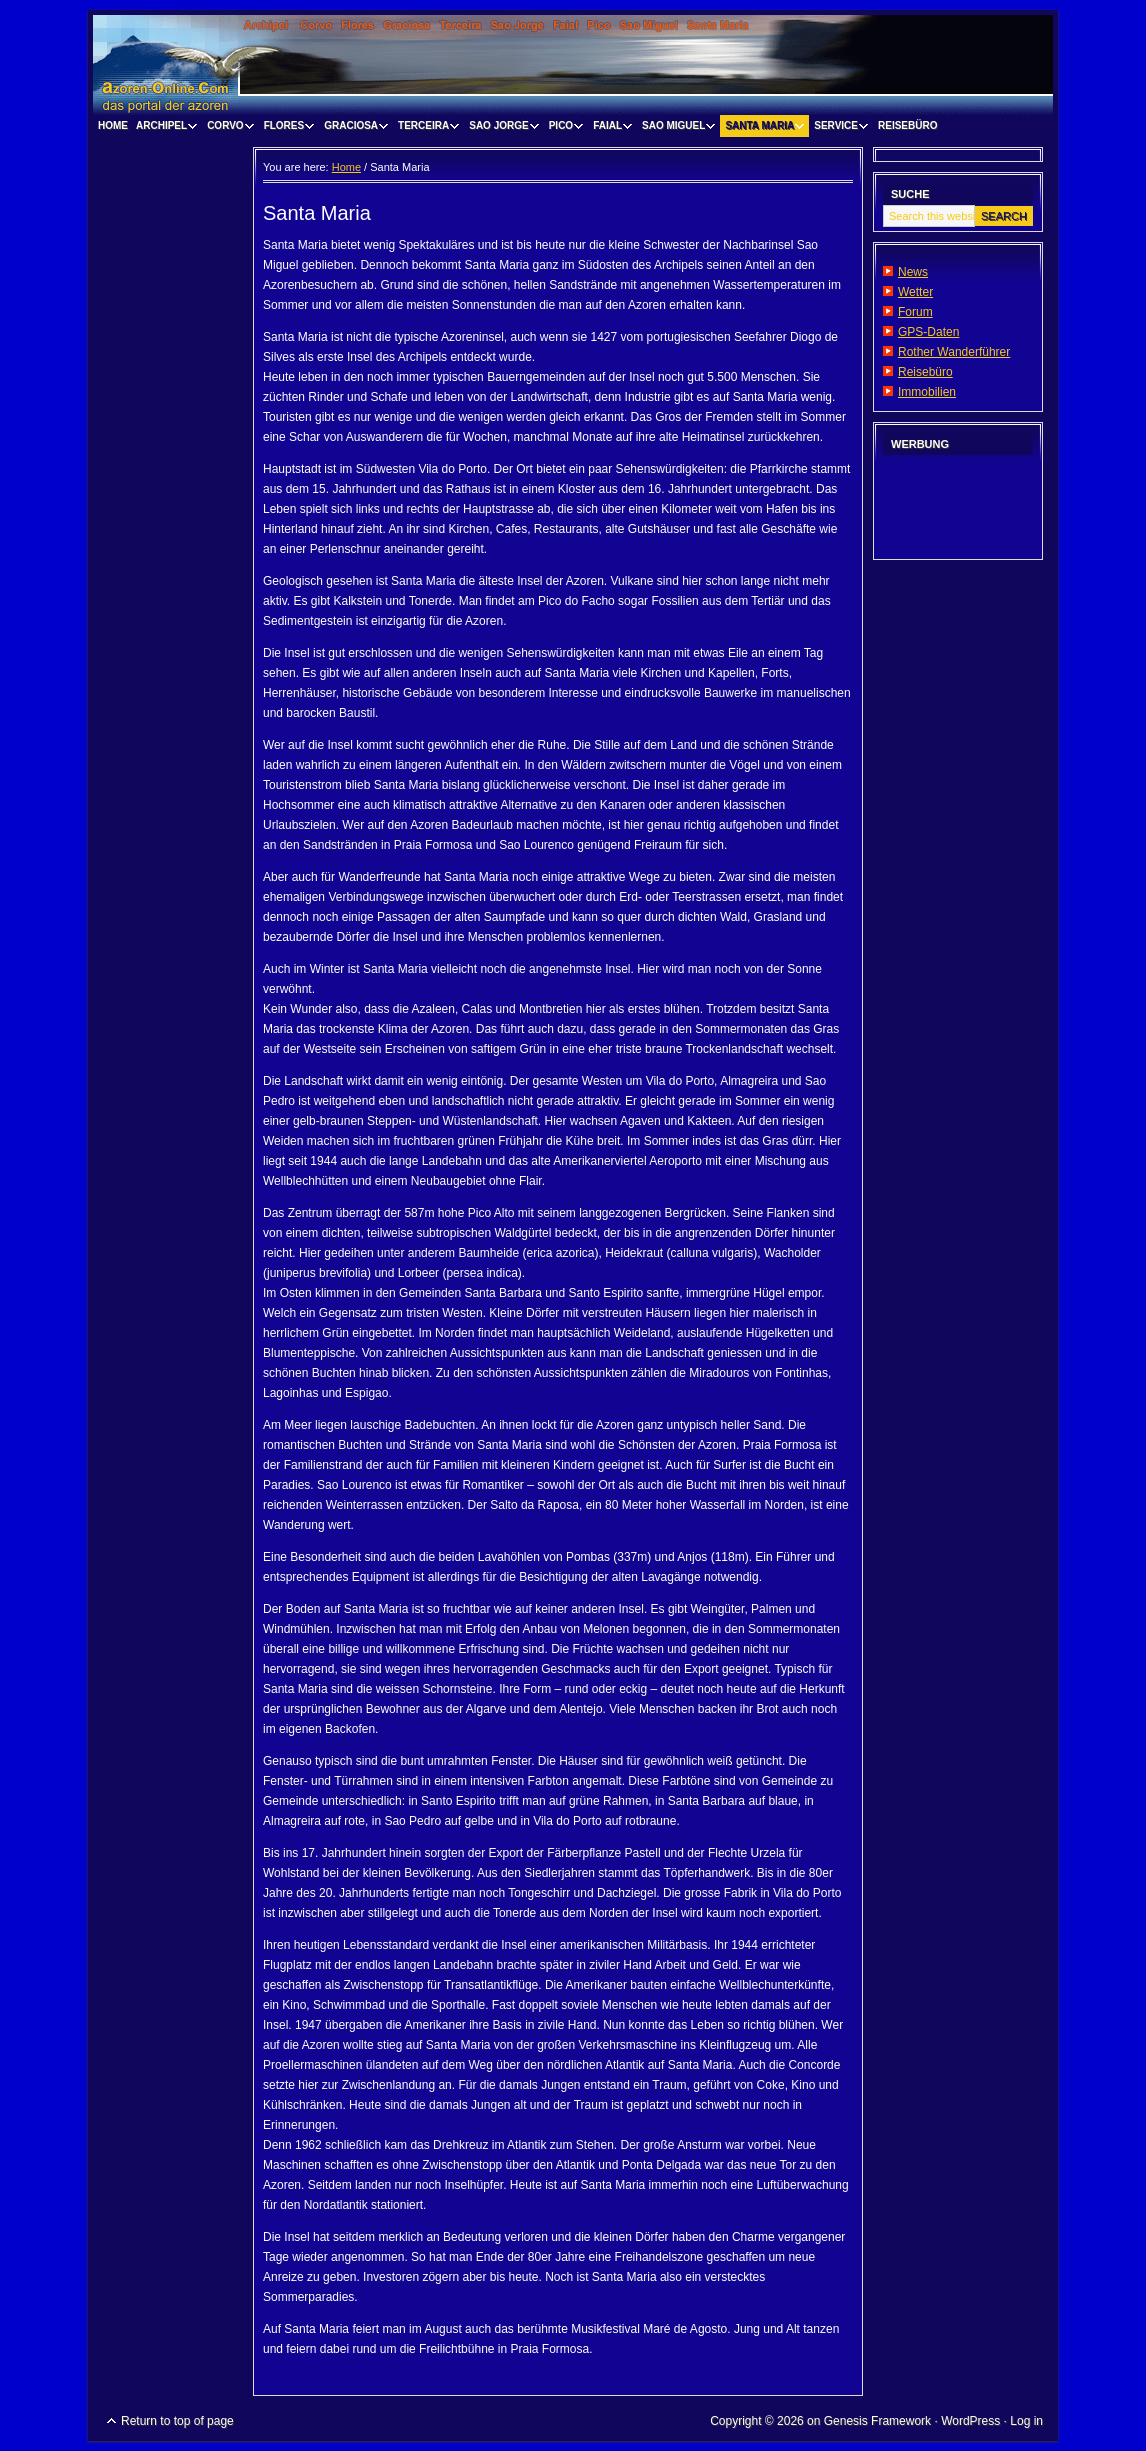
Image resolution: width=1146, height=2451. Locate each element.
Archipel (164, 128)
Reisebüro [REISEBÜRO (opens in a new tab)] (907, 125)
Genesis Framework (877, 2421)
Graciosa (353, 128)
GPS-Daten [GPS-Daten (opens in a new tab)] (928, 332)
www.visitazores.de (573, 65)
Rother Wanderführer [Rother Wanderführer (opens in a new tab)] (954, 352)
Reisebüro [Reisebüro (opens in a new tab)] (925, 372)
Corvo (228, 128)
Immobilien (927, 392)
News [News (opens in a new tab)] (913, 272)
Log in (1026, 2421)
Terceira (426, 128)
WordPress (970, 2421)
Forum (915, 312)
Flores (287, 128)
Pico (563, 128)
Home (113, 125)
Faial (610, 128)
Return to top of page (177, 2421)
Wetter (915, 292)
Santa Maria (762, 128)
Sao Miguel (676, 128)
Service (838, 128)
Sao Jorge (501, 128)
